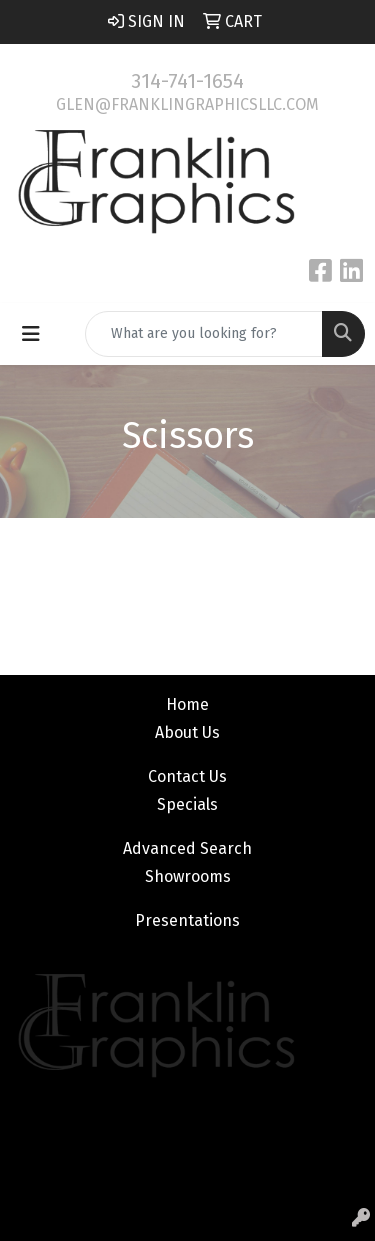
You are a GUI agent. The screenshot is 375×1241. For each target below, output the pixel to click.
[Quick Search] (204, 334)
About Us (187, 732)
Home (187, 704)
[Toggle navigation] (31, 334)
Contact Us (187, 776)
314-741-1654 (187, 81)
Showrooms (188, 876)
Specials (187, 804)
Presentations (187, 920)
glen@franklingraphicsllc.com (187, 104)
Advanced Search (187, 848)
